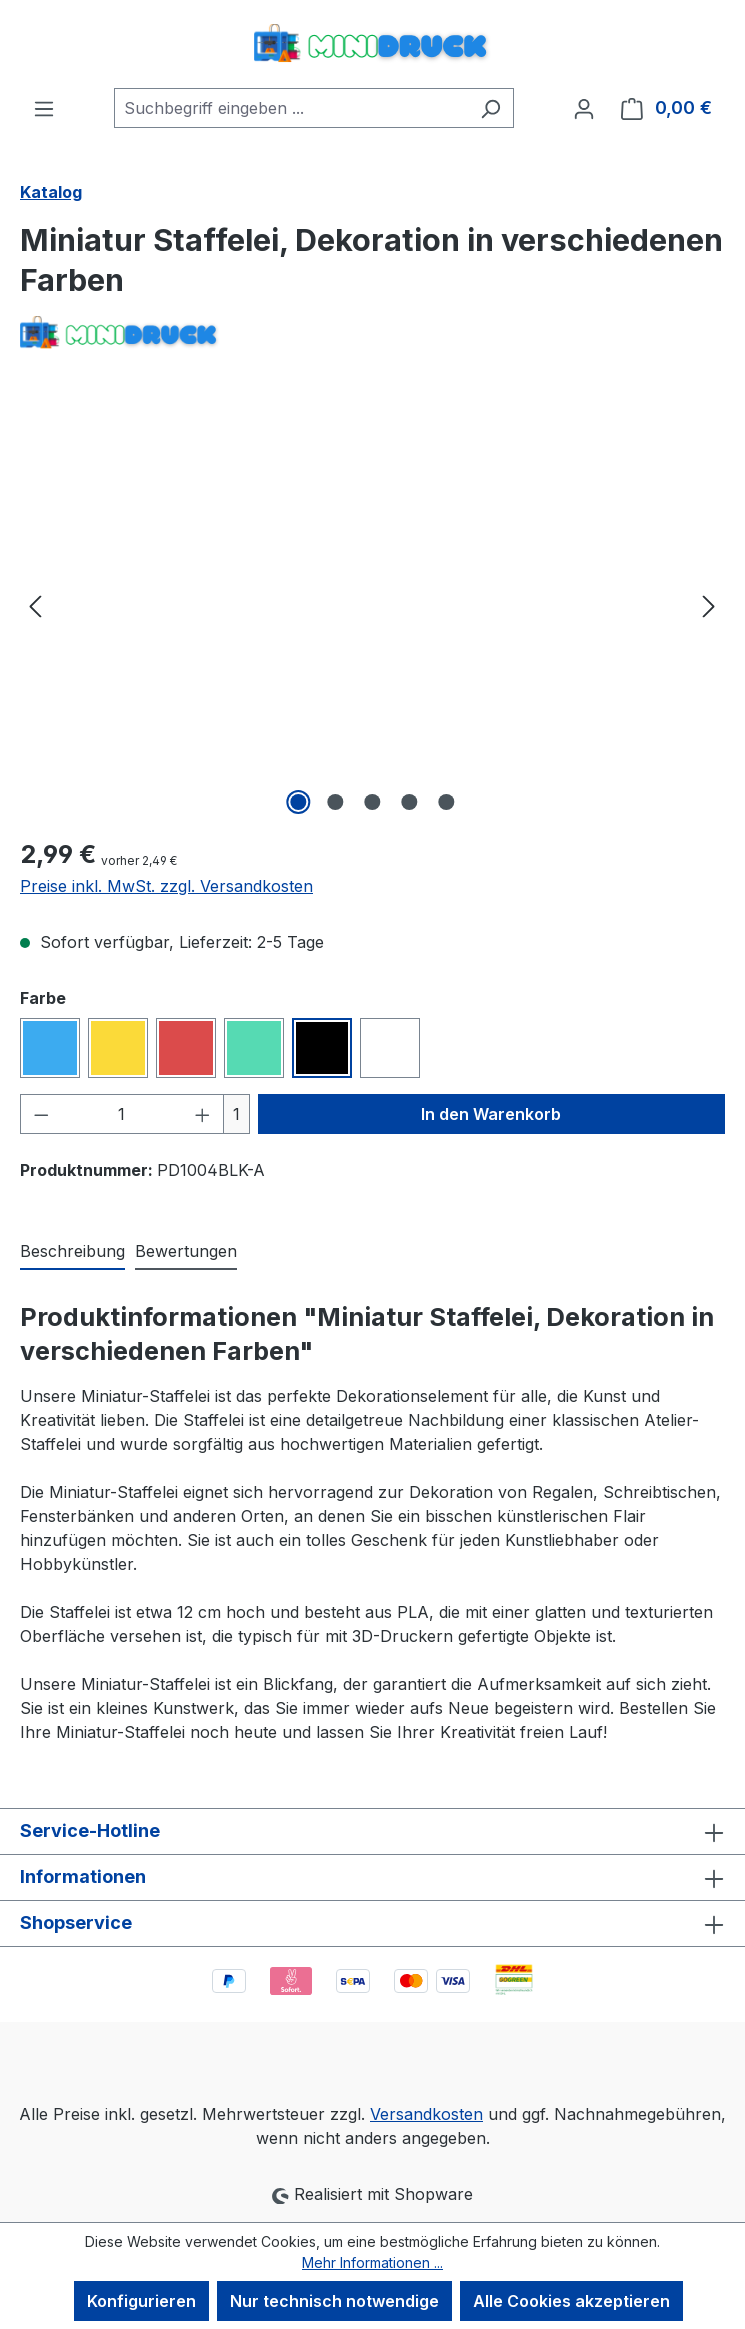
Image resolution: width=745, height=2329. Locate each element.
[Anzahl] (122, 1114)
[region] (372, 605)
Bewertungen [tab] (186, 1251)
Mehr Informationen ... (372, 2262)
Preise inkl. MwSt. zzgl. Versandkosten (166, 886)
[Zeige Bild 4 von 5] (409, 802)
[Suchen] (490, 108)
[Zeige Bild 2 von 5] (335, 802)
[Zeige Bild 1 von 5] (298, 802)
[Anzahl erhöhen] (203, 1114)
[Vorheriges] (35, 604)
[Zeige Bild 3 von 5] (372, 802)
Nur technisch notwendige (334, 2301)
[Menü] (44, 108)
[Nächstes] (709, 604)
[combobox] (291, 108)
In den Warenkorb (491, 1114)
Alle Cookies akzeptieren (571, 2301)
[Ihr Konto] (584, 108)
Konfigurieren (141, 2301)
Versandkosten (426, 2114)
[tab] (72, 1252)
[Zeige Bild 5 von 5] (446, 802)
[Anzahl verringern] (41, 1114)
